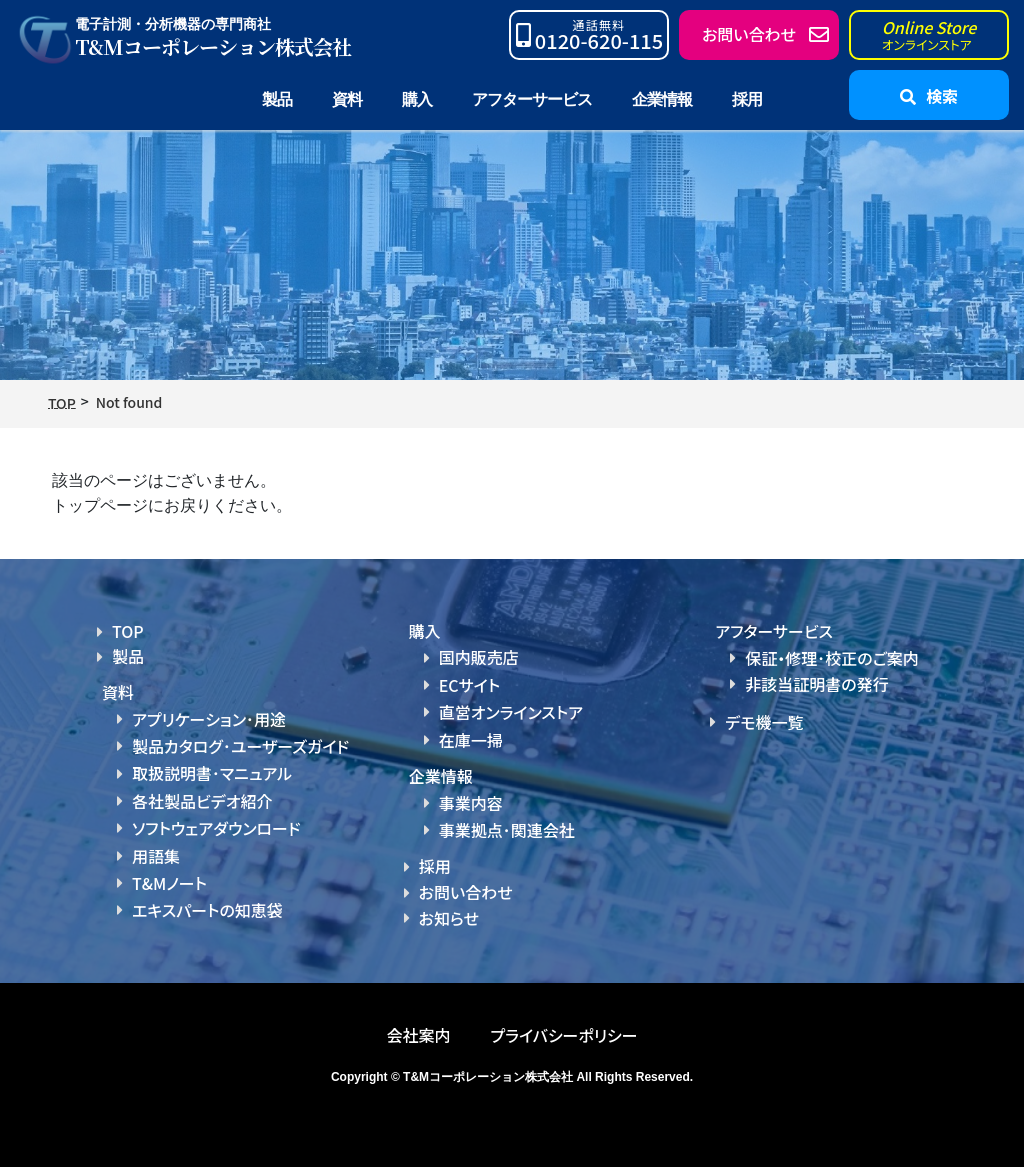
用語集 (156, 856)
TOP (128, 631)
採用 (747, 99)
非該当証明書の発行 (816, 684)
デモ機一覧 (764, 722)
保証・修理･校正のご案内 (832, 658)
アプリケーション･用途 (209, 719)
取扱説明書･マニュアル (212, 773)
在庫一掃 (471, 740)
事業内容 (471, 803)
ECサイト (469, 685)
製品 (128, 656)
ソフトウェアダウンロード (216, 828)
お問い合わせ (466, 892)
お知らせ (449, 918)
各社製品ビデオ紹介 (202, 801)
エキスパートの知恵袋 (207, 910)
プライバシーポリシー (563, 1035)
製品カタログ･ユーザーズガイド (240, 746)
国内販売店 (479, 657)
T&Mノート (169, 883)
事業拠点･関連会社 (507, 830)
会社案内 (418, 1035)
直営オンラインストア (511, 712)
